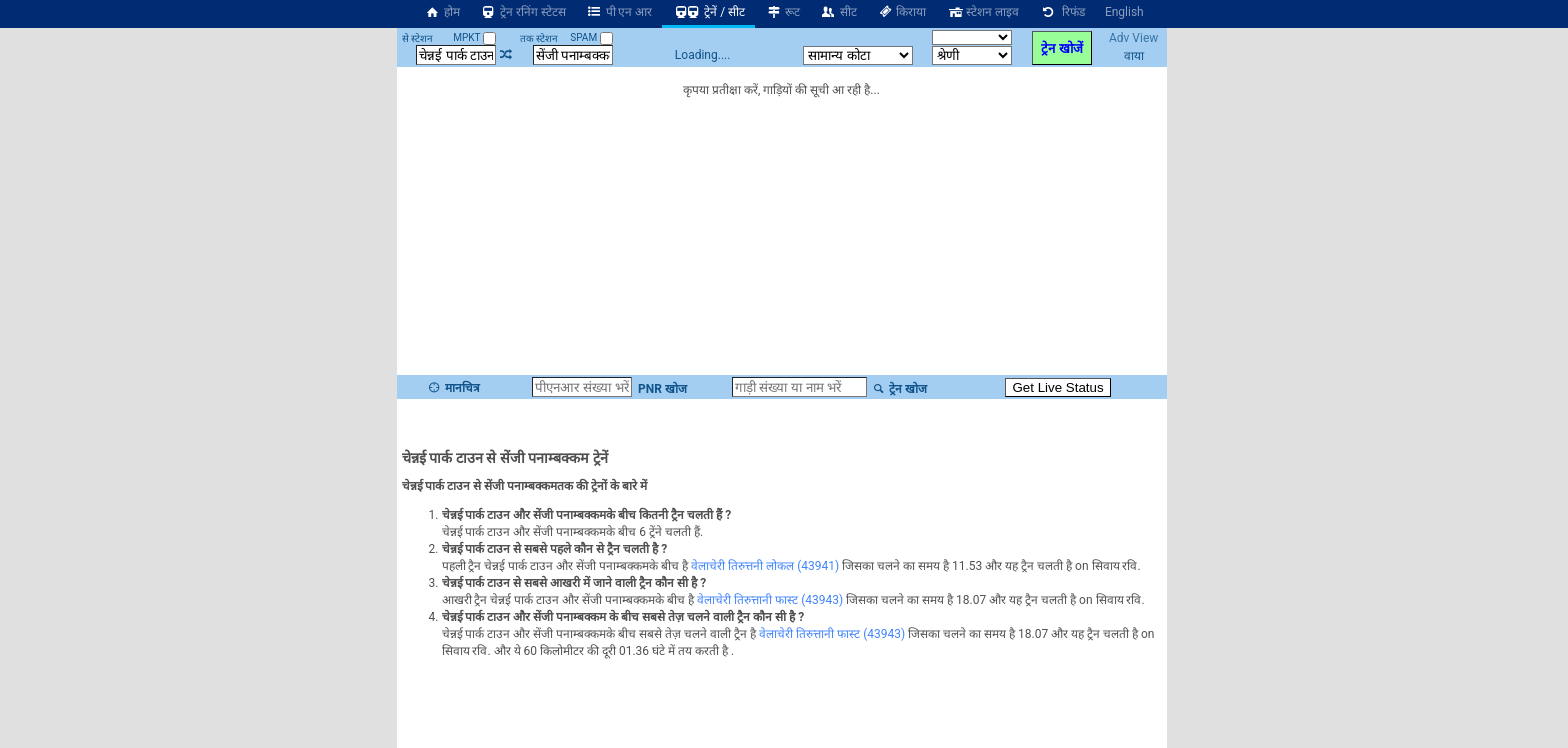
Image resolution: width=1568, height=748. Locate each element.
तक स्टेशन (539, 38)
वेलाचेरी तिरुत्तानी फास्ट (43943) (770, 600)
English (1124, 12)
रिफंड (1062, 12)
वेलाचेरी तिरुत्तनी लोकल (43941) (765, 566)
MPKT (474, 37)
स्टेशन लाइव (982, 12)
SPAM (591, 37)
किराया (902, 12)
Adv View (1133, 38)
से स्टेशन (417, 38)
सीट (838, 12)
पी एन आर (619, 12)
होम (442, 12)
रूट (782, 12)
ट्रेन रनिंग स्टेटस (523, 12)
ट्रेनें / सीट (708, 12)
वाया (1134, 56)
